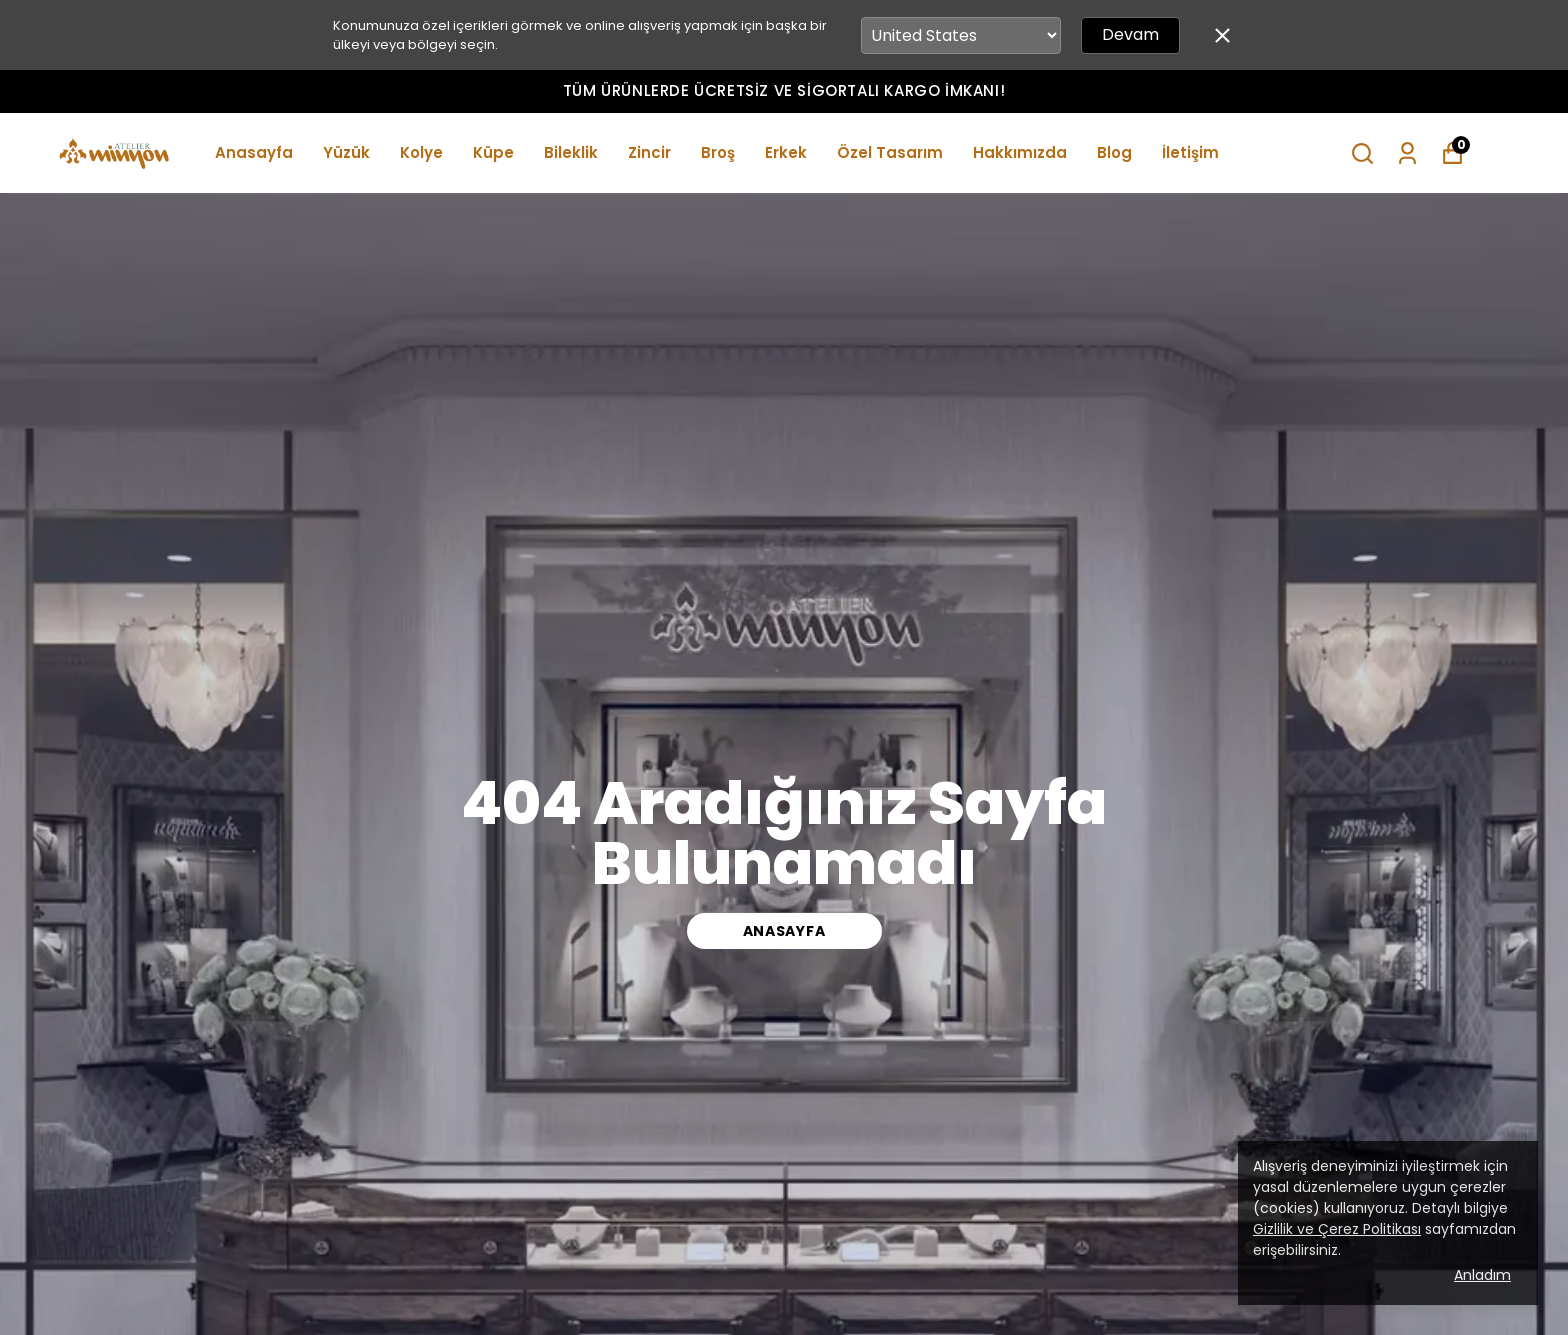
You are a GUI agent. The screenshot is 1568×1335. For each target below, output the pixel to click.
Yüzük (346, 152)
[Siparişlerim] (1407, 153)
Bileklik (571, 152)
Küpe (493, 152)
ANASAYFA (784, 931)
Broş (718, 152)
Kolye (421, 152)
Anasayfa (254, 152)
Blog (1114, 152)
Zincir (649, 152)
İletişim (1190, 152)
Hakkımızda (1020, 152)
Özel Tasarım (890, 152)
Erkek (786, 152)
